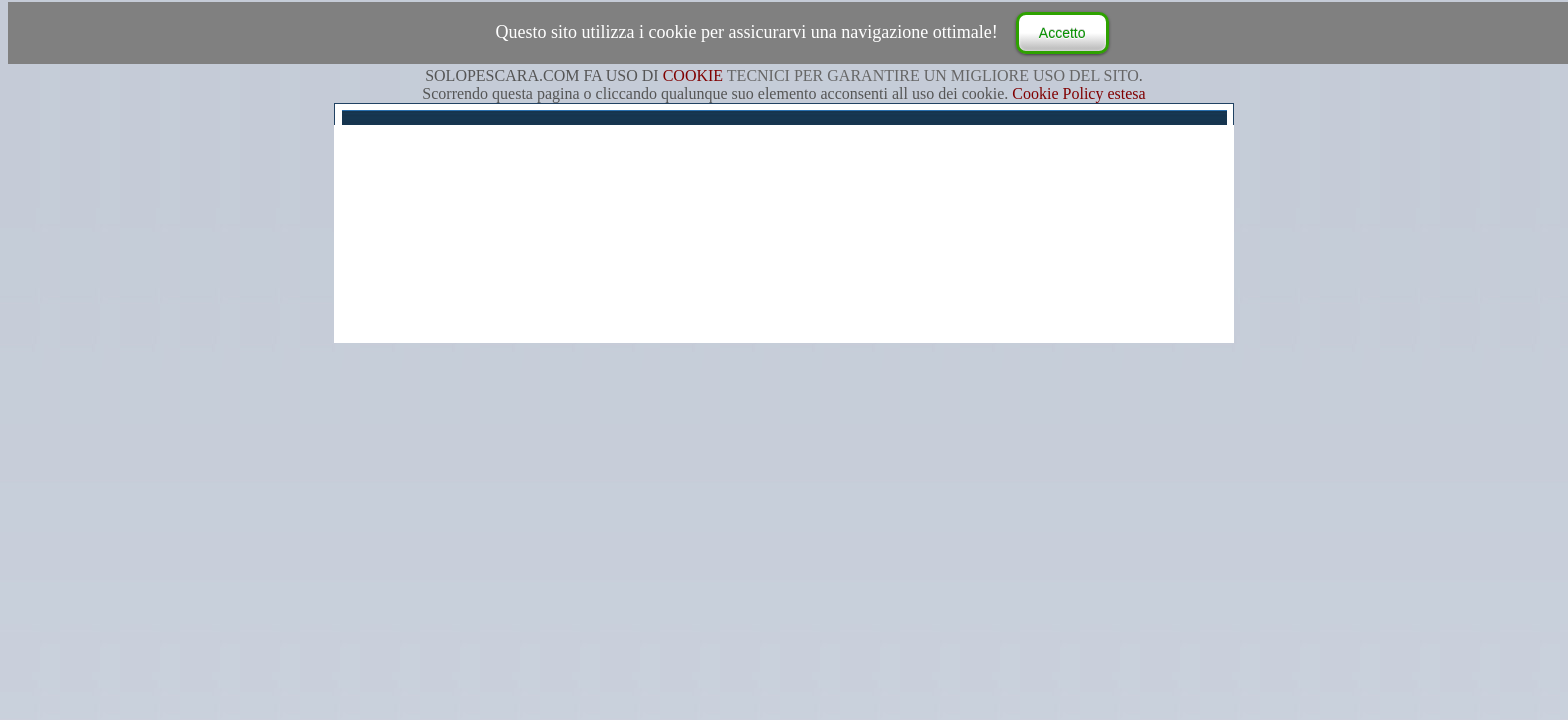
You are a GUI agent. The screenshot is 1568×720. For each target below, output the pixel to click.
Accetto (1062, 33)
